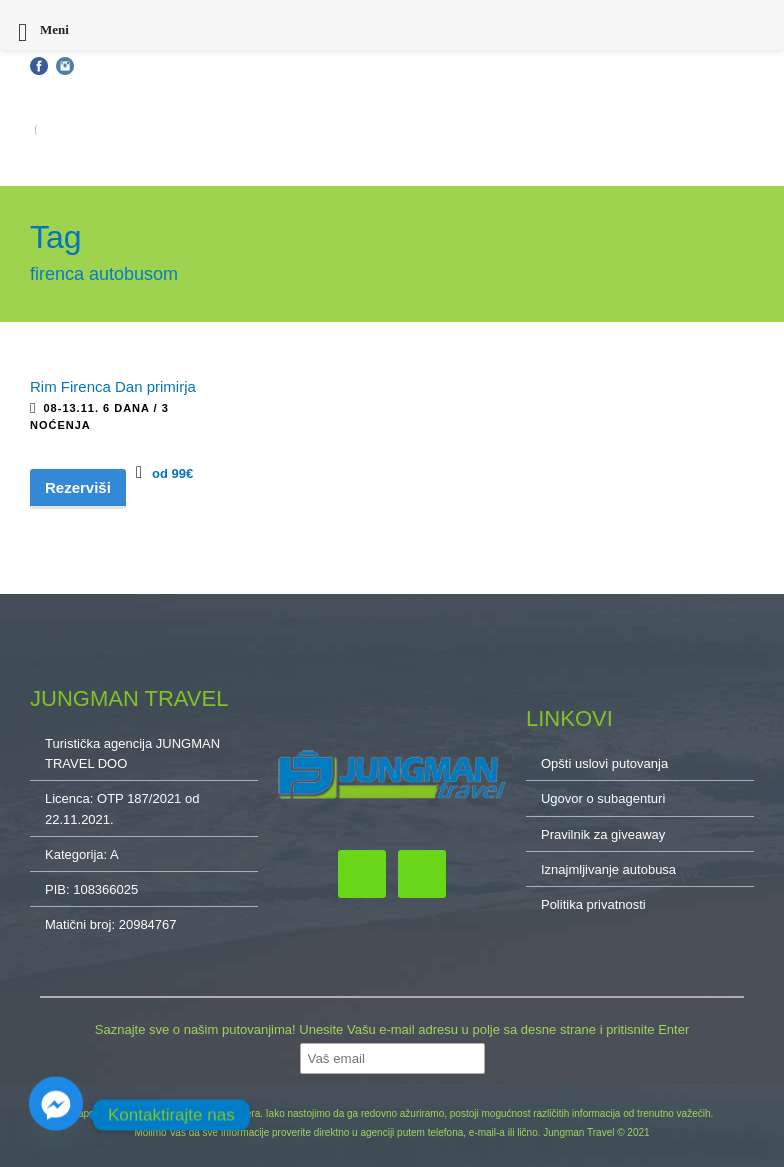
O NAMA (730, 130)
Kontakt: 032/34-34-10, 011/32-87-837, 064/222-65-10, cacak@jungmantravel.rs (372, 98)
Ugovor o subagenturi (603, 798)
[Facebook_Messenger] (56, 1115)
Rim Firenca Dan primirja (113, 386)
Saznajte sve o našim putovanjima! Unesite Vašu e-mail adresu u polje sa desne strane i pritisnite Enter (392, 1029)
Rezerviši (78, 487)
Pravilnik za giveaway (603, 834)
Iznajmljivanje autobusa (608, 869)
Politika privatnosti (593, 904)
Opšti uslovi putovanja (88, 98)
